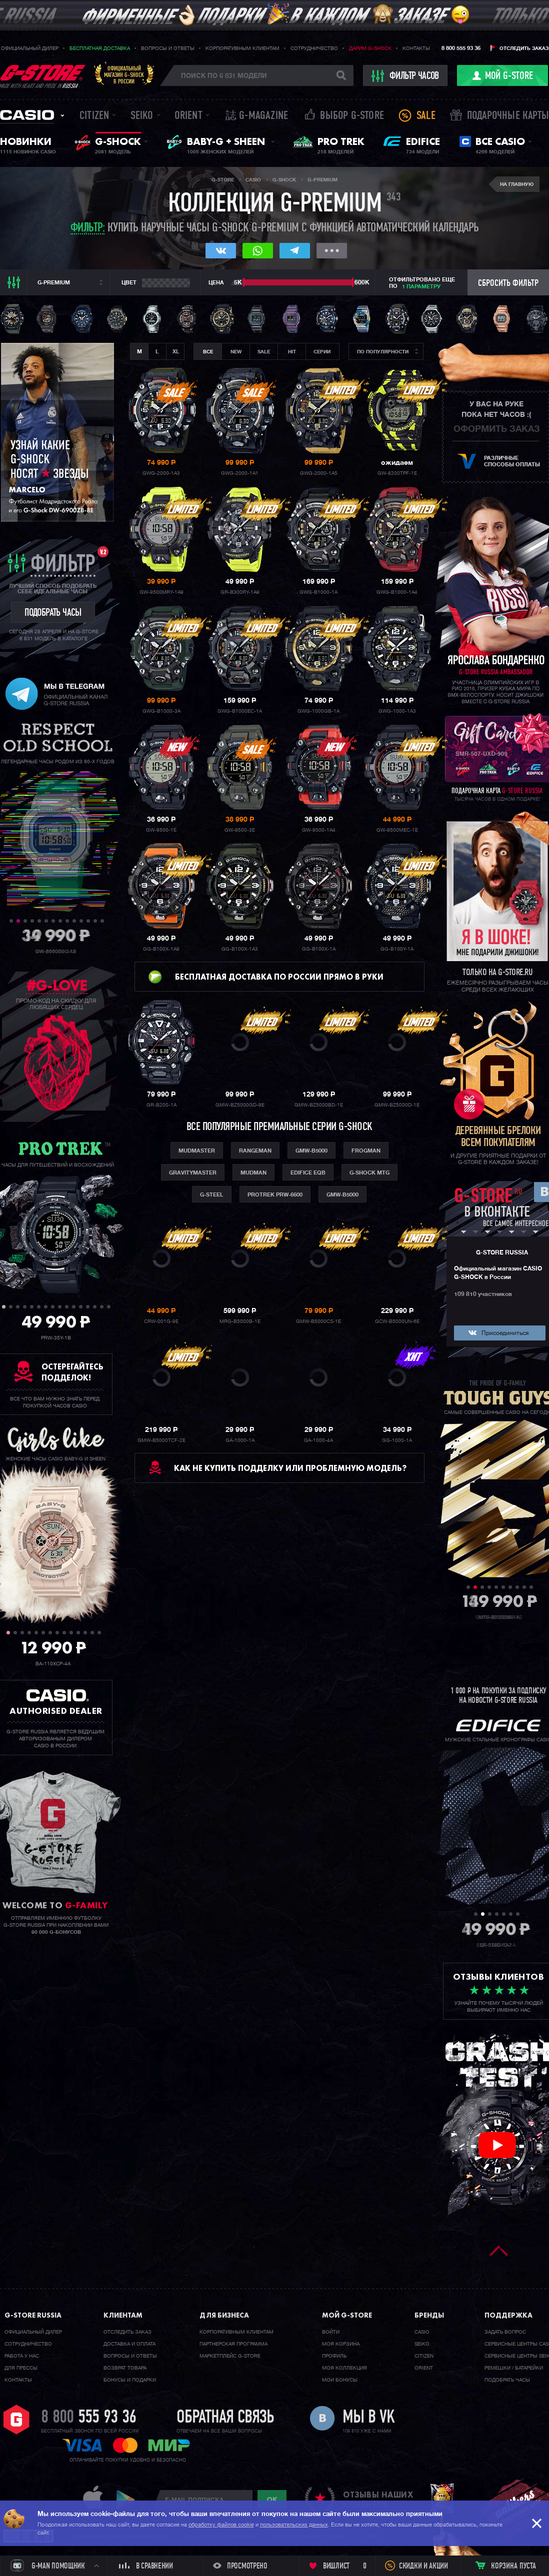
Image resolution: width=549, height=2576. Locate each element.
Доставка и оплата (130, 2344)
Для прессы (21, 2368)
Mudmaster (196, 1151)
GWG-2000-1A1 (239, 473)
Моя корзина (341, 2344)
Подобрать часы (507, 2380)
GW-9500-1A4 (319, 830)
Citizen (94, 116)
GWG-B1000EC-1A (240, 711)
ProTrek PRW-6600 (275, 1195)
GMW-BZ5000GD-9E (240, 1105)
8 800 (88, 2418)
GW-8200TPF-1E (397, 473)
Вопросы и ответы (167, 48)
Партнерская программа (234, 2344)
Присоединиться (505, 1333)
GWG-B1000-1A (319, 592)
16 (108, 1306)
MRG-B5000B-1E (240, 1321)
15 (102, 1306)
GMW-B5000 (312, 1151)
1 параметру (421, 286)
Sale (426, 116)
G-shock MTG (370, 1173)
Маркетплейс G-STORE (230, 2356)
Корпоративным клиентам (243, 48)
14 (102, 921)
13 (95, 921)
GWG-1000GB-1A (319, 711)
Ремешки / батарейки (513, 2368)
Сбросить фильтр (508, 283)
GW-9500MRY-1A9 (162, 592)
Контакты (416, 48)
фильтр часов (405, 76)
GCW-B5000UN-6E (397, 1321)
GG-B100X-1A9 (161, 949)
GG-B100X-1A (319, 949)
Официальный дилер (29, 48)
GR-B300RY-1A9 (240, 592)
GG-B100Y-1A (397, 949)
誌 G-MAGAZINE (257, 116)
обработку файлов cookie (221, 2525)
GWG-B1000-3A (161, 711)
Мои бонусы (340, 2380)
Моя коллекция (344, 2368)
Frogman (366, 1151)
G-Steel (212, 1195)
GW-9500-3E (239, 830)
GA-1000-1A (240, 1440)
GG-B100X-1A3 (240, 949)
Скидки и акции (423, 2566)
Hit (292, 351)
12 (88, 921)
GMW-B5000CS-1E (318, 1321)
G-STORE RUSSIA (502, 1253)
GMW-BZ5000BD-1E (318, 1105)
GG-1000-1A (397, 1440)
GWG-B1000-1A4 (397, 592)
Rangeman (255, 1151)
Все (208, 351)
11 (81, 921)
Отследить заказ (524, 48)
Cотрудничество (28, 2344)
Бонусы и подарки (130, 2380)
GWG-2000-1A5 (319, 473)
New (236, 351)
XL (176, 351)
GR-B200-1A (161, 1105)
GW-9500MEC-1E (397, 830)
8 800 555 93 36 (461, 48)
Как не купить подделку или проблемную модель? (290, 1468)
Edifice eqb (308, 1173)
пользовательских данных (294, 2525)
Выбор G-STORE (352, 116)
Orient (188, 116)
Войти (331, 2332)
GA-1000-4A (318, 1440)
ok (272, 2499)
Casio (27, 115)
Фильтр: (87, 228)
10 (74, 921)
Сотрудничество (314, 48)
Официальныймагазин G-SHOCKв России (124, 74)
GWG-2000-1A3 (161, 473)
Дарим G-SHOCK (370, 48)
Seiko (142, 116)
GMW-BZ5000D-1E (397, 1105)
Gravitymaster (192, 1173)
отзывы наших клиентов (378, 2500)
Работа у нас (21, 2356)
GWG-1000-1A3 (397, 711)
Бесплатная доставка (100, 48)
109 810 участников (483, 1294)
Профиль (334, 2356)
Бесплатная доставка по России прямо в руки (279, 977)
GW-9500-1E (161, 830)
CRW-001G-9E (161, 1321)
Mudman (253, 1173)
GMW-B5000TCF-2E (162, 1440)
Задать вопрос (505, 2332)
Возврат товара (125, 2368)
